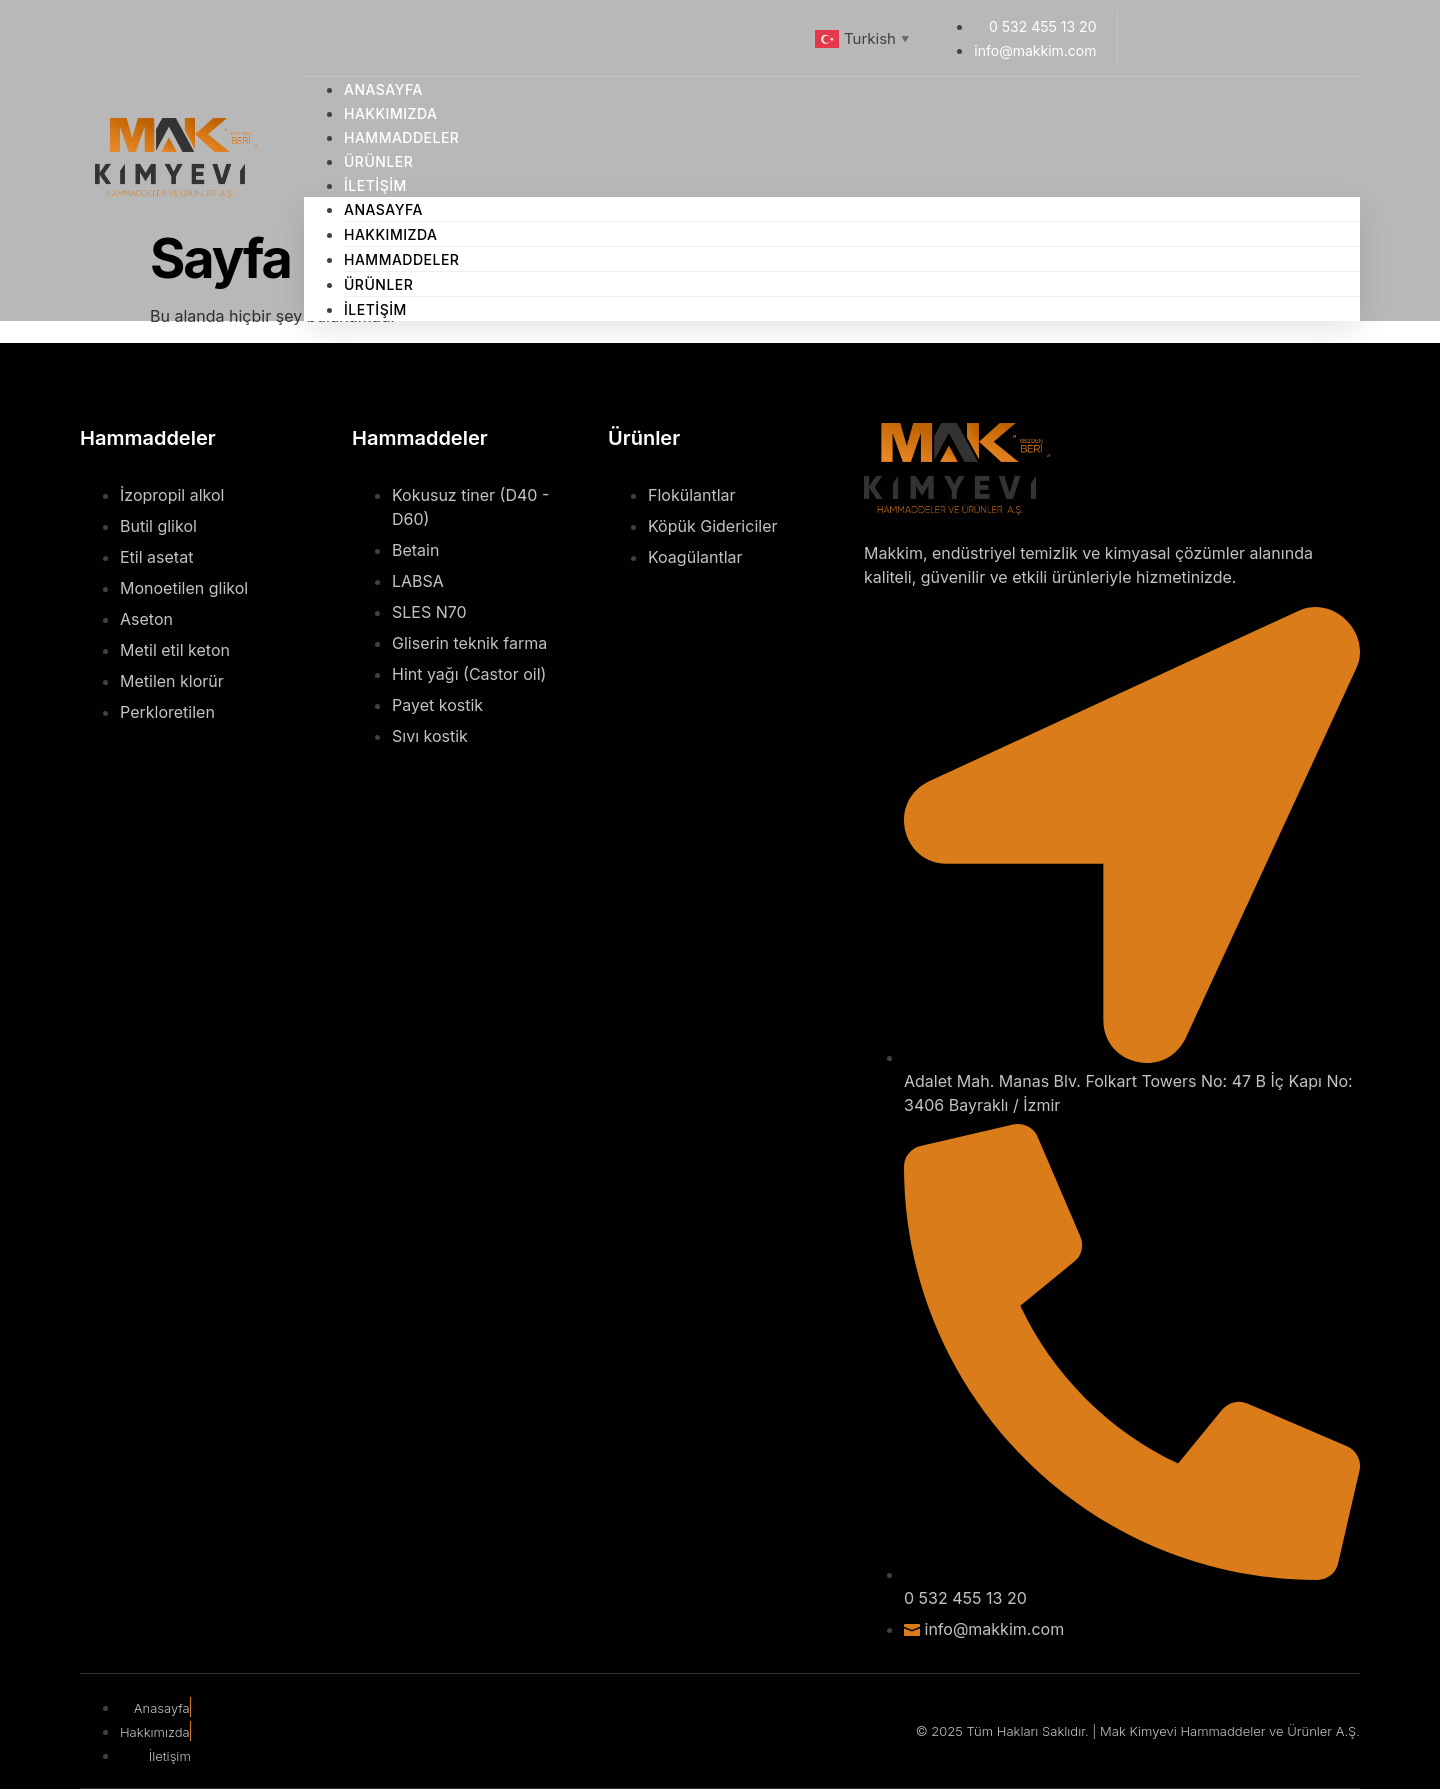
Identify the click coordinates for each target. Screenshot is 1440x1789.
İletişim (375, 185)
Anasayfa (383, 209)
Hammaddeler (401, 259)
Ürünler (378, 284)
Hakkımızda (391, 234)
